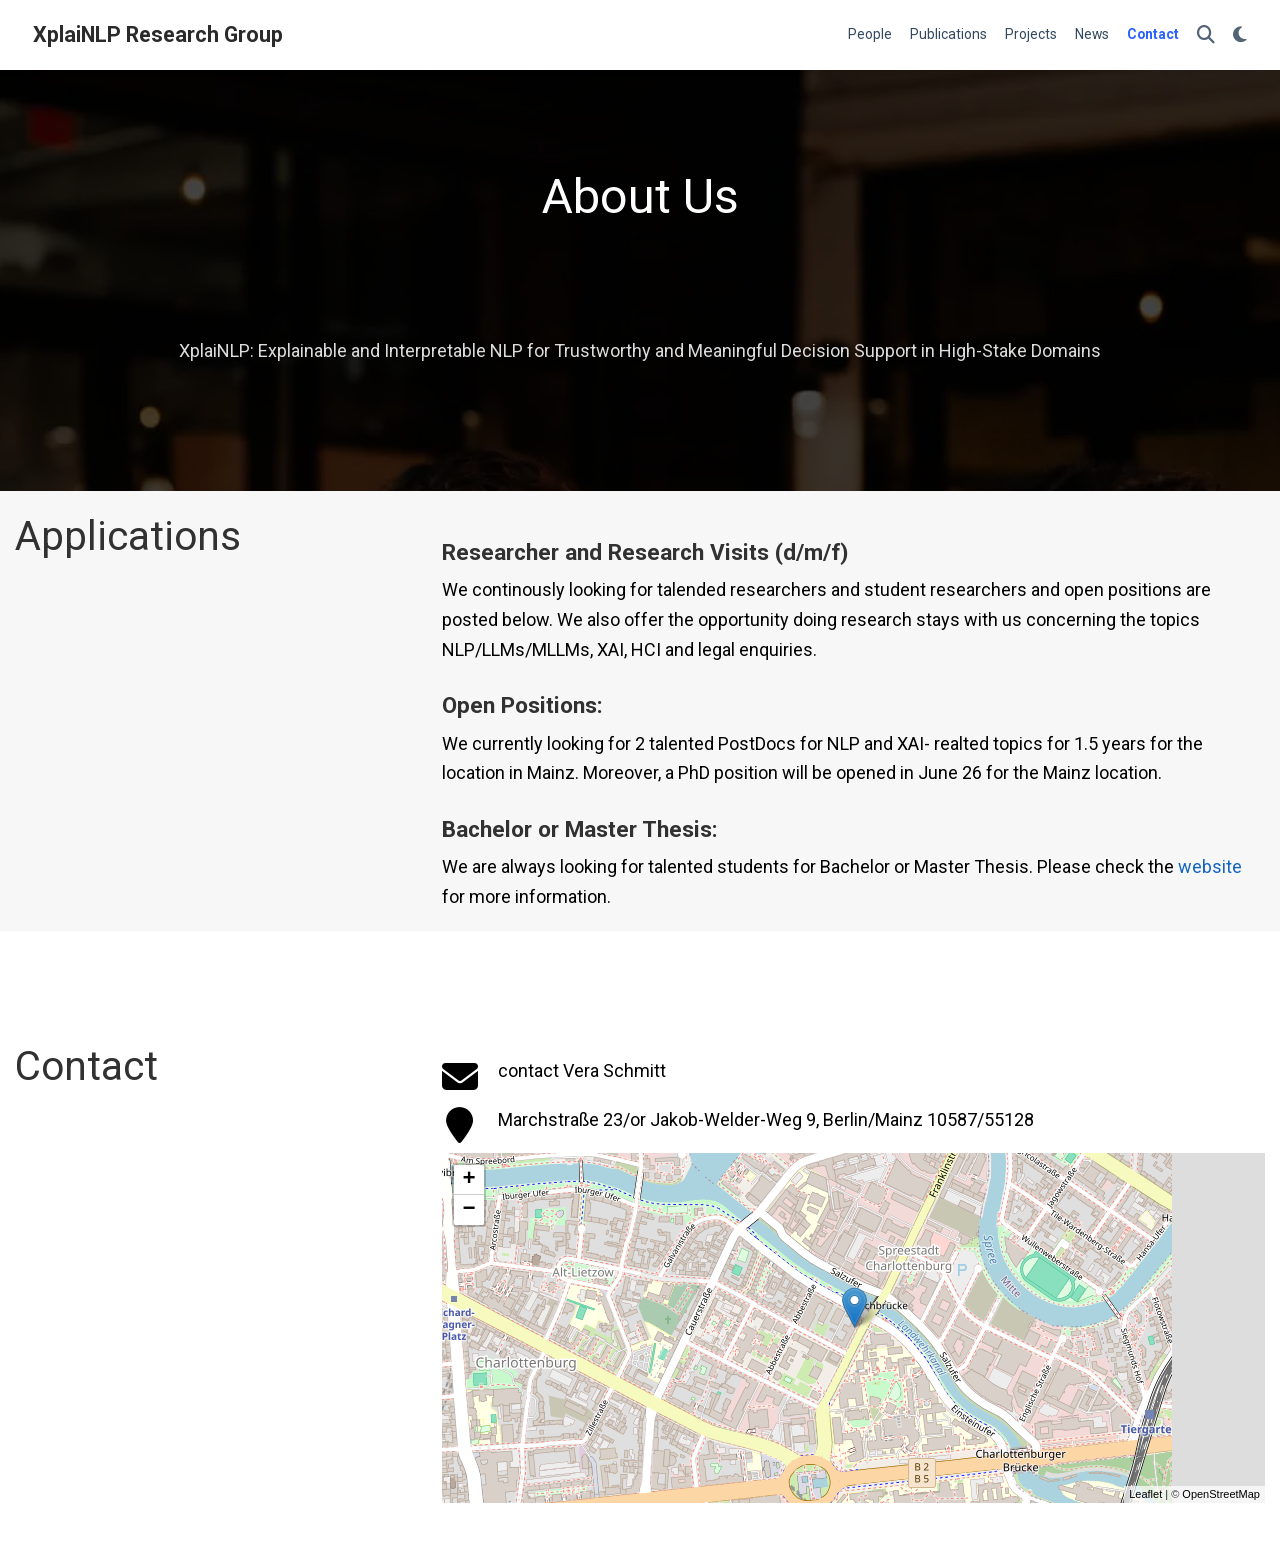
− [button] (469, 1210)
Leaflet (1145, 1494)
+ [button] (469, 1180)
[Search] (1206, 35)
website (1210, 866)
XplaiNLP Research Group (158, 34)
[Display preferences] (1240, 35)
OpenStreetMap (1221, 1494)
